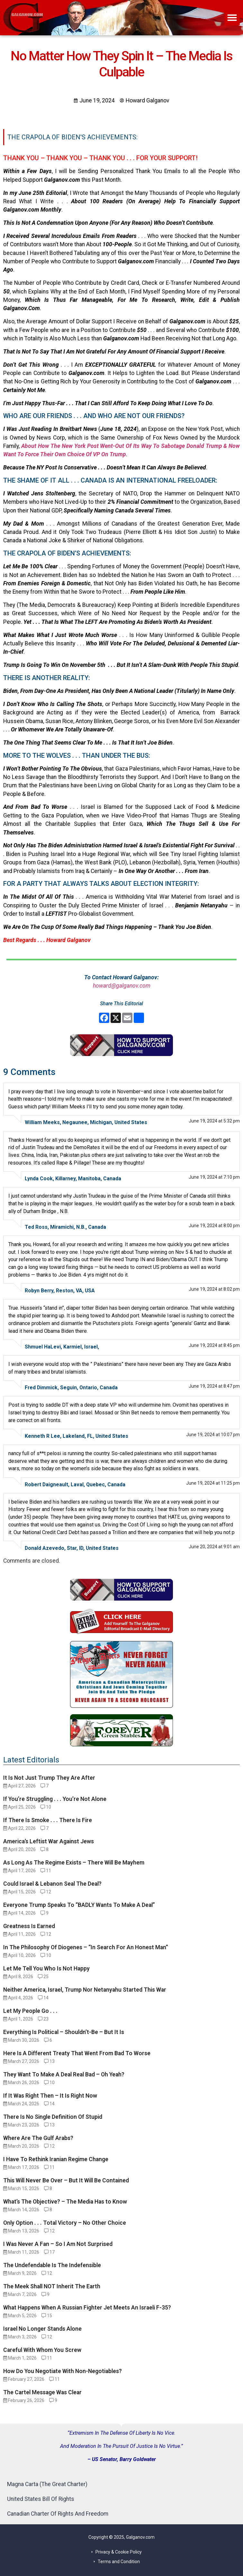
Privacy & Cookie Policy (118, 2551)
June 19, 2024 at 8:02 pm (214, 1289)
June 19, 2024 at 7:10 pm (214, 1177)
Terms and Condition (119, 2561)
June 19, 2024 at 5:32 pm (214, 1120)
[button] (232, 17)
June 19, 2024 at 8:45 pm (214, 1345)
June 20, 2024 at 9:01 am (214, 1546)
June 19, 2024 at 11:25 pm (213, 1483)
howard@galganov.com (121, 985)
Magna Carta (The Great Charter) (47, 2484)
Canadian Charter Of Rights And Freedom (57, 2514)
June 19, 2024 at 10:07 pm (213, 1434)
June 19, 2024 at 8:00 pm (214, 1225)
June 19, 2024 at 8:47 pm (214, 1386)
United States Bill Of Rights (40, 2499)
